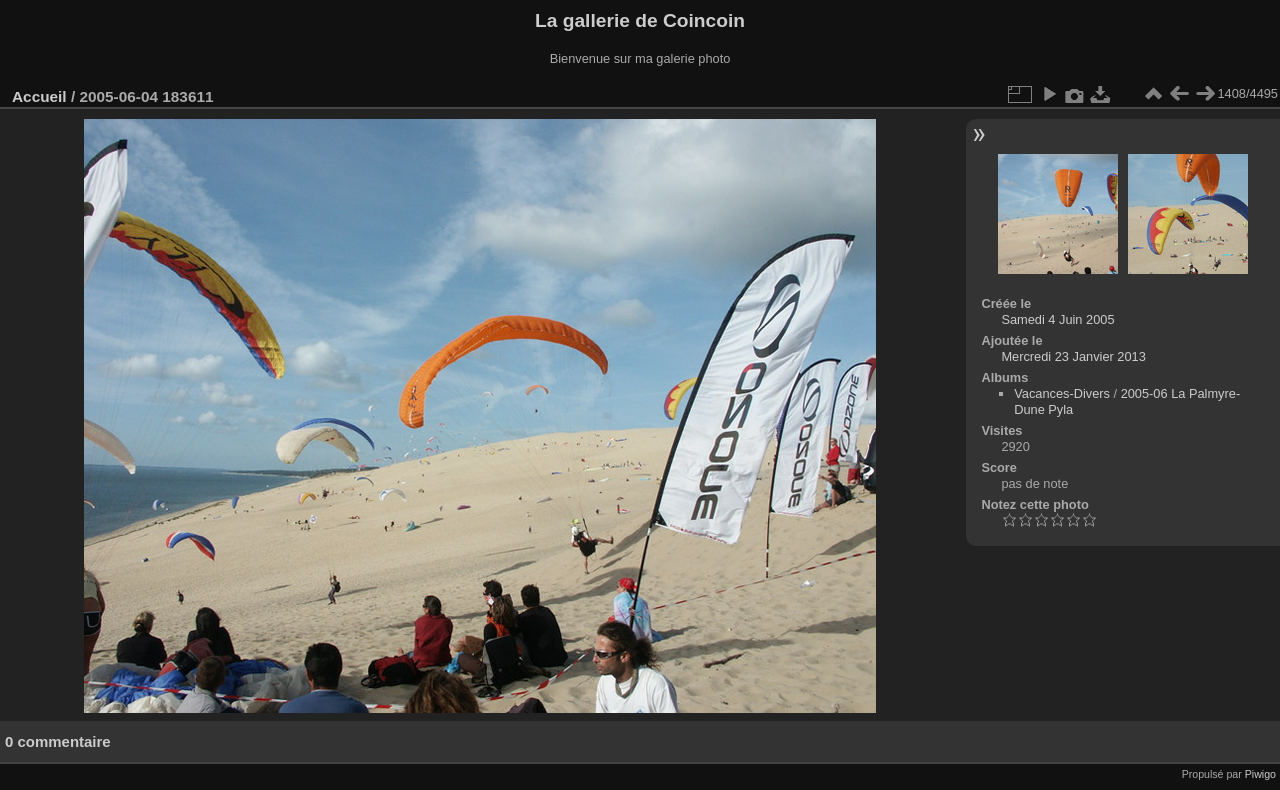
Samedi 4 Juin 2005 (1057, 319)
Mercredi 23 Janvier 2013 (1073, 356)
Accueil (39, 96)
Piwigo (1260, 774)
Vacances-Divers (1062, 393)
